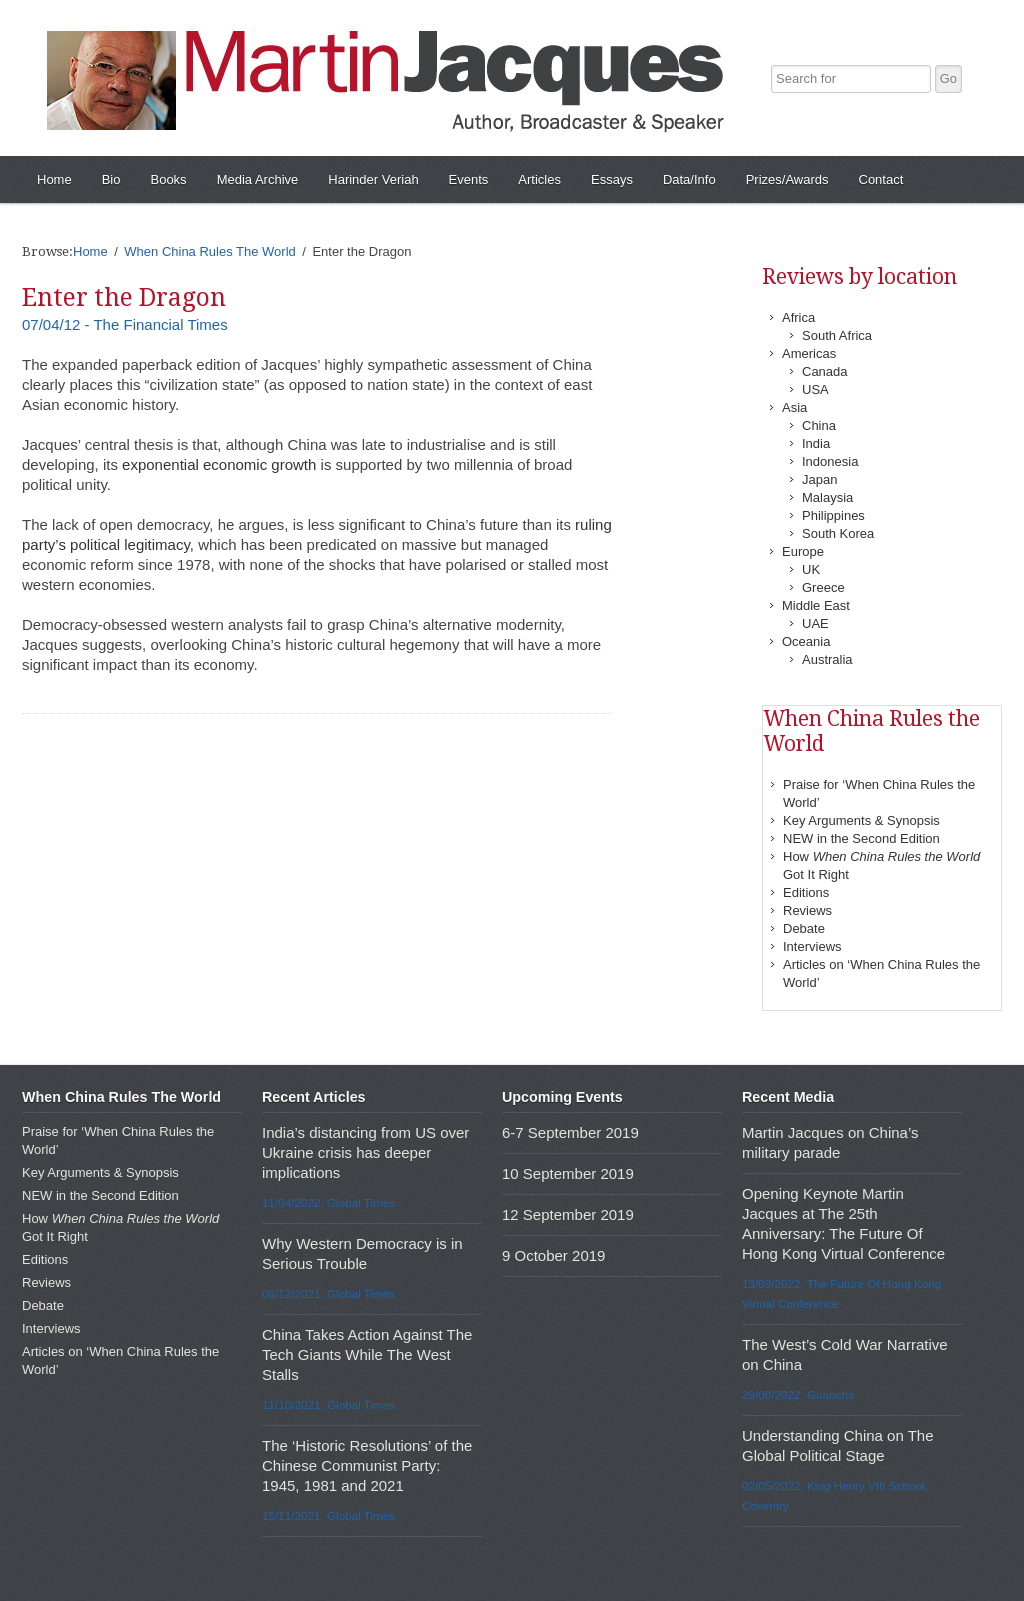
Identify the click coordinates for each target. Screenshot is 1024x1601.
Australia (827, 659)
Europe (803, 551)
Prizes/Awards (787, 179)
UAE (815, 623)
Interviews (812, 946)
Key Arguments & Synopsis (861, 820)
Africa (798, 317)
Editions (806, 892)
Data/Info (689, 179)
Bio (111, 179)
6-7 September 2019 (570, 1132)
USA (815, 389)
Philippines (833, 515)
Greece (823, 587)
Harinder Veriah (373, 179)
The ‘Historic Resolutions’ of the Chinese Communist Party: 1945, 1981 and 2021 (367, 1465)
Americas (809, 353)
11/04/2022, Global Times (328, 1202)
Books (168, 179)
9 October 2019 (553, 1255)
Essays (612, 179)
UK (811, 569)
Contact (881, 179)
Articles (539, 179)
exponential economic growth (219, 464)
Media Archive (258, 179)
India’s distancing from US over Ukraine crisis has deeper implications (365, 1152)
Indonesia (830, 461)
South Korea (838, 533)
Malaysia (827, 497)
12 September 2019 (568, 1214)
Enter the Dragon (124, 297)
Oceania (806, 641)
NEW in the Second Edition (861, 838)
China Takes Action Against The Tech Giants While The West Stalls (367, 1354)
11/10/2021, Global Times (328, 1404)
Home (54, 179)
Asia (794, 407)
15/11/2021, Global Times (328, 1515)
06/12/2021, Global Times (328, 1293)
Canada (825, 371)
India (816, 443)
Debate (804, 928)
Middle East (816, 605)
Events (469, 179)
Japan (819, 479)
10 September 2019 (568, 1173)
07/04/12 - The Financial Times (125, 324)
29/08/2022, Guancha (798, 1394)
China (819, 425)
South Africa (837, 335)
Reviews (807, 910)
